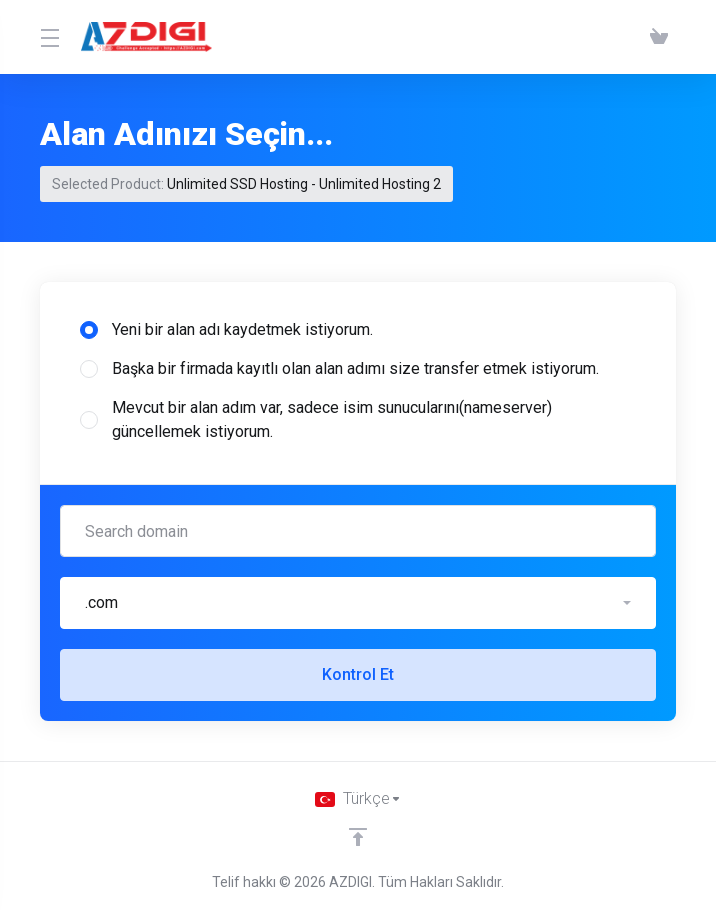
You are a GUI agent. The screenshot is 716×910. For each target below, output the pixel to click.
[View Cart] (659, 37)
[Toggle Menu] (48, 37)
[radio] (89, 330)
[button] (358, 603)
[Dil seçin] (358, 799)
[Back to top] (358, 837)
